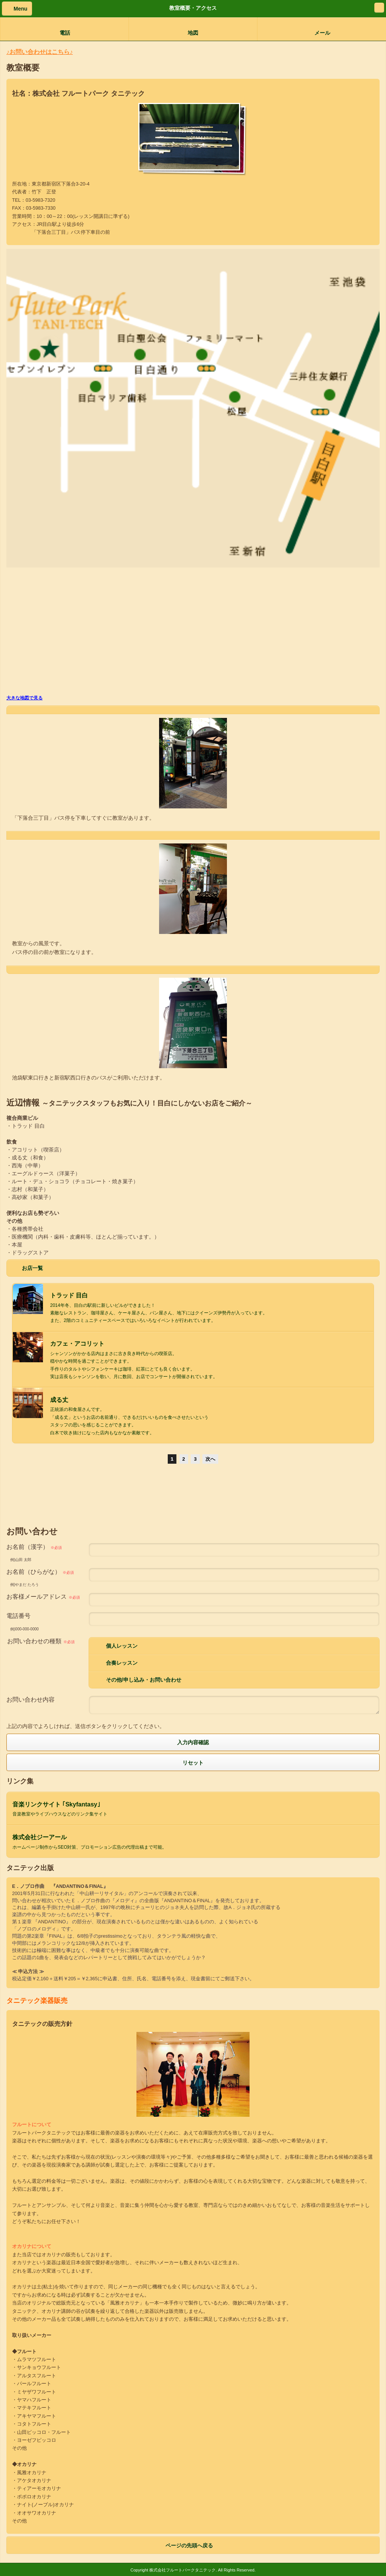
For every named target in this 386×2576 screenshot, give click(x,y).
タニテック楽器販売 (36, 2000)
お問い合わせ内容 (30, 1699)
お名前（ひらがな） (40, 1572)
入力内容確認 (193, 1742)
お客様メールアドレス (43, 1596)
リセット (193, 1762)
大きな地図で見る (24, 697)
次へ (210, 1459)
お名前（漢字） (34, 1547)
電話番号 (18, 1616)
